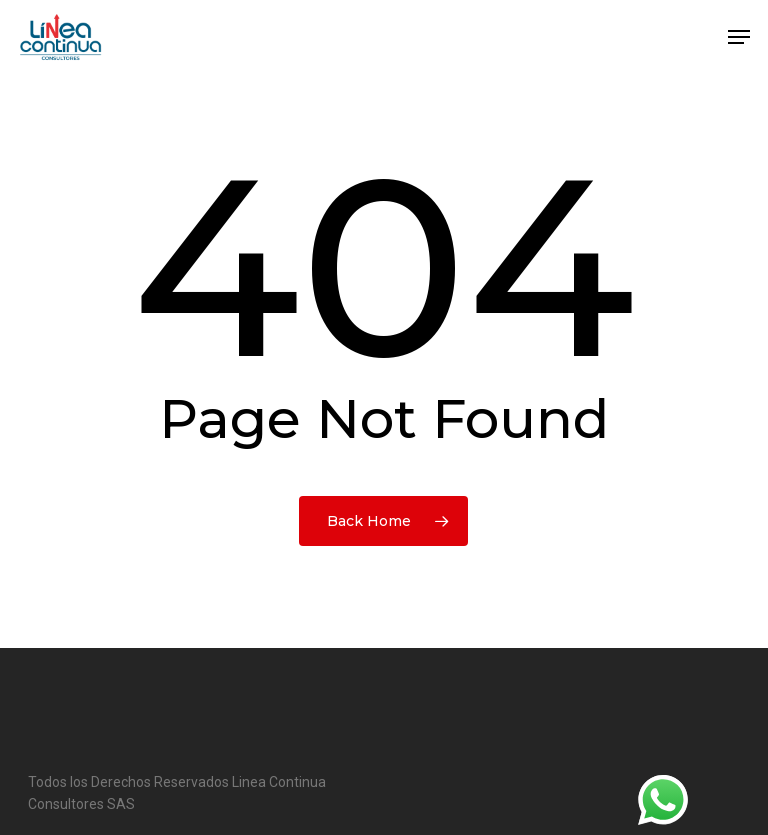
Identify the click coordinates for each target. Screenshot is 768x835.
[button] (739, 37)
